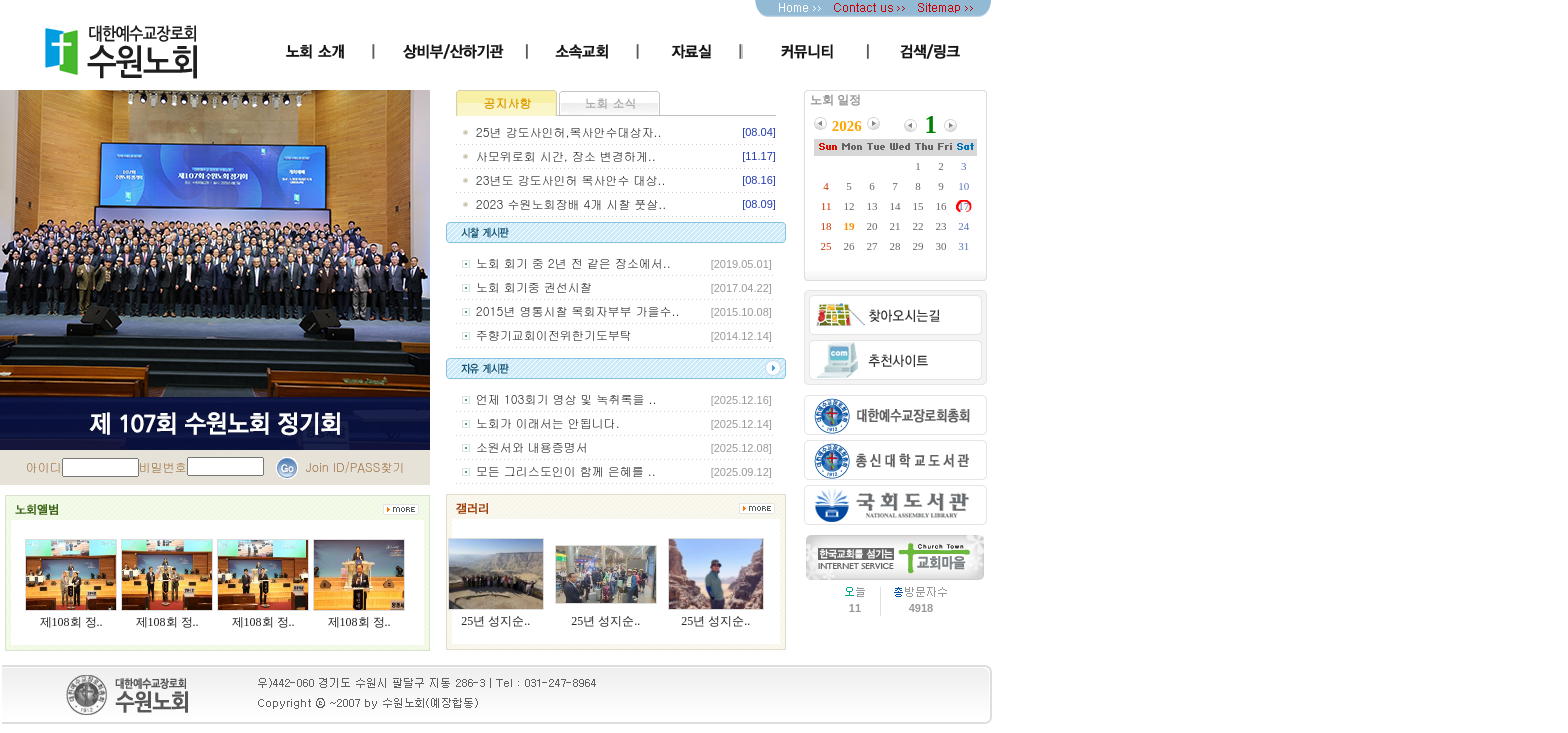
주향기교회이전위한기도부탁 (554, 334)
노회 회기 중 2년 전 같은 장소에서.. (573, 262)
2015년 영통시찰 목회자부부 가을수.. (578, 310)
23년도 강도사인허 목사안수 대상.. (571, 179)
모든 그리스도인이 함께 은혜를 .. (566, 470)
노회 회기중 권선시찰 (534, 286)
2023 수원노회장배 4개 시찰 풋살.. (571, 203)
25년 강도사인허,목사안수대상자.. (569, 131)
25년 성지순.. (495, 621)
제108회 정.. (71, 622)
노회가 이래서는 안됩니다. (548, 422)
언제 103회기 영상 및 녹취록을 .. (566, 398)
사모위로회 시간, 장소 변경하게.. (566, 155)
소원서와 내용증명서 (532, 446)
